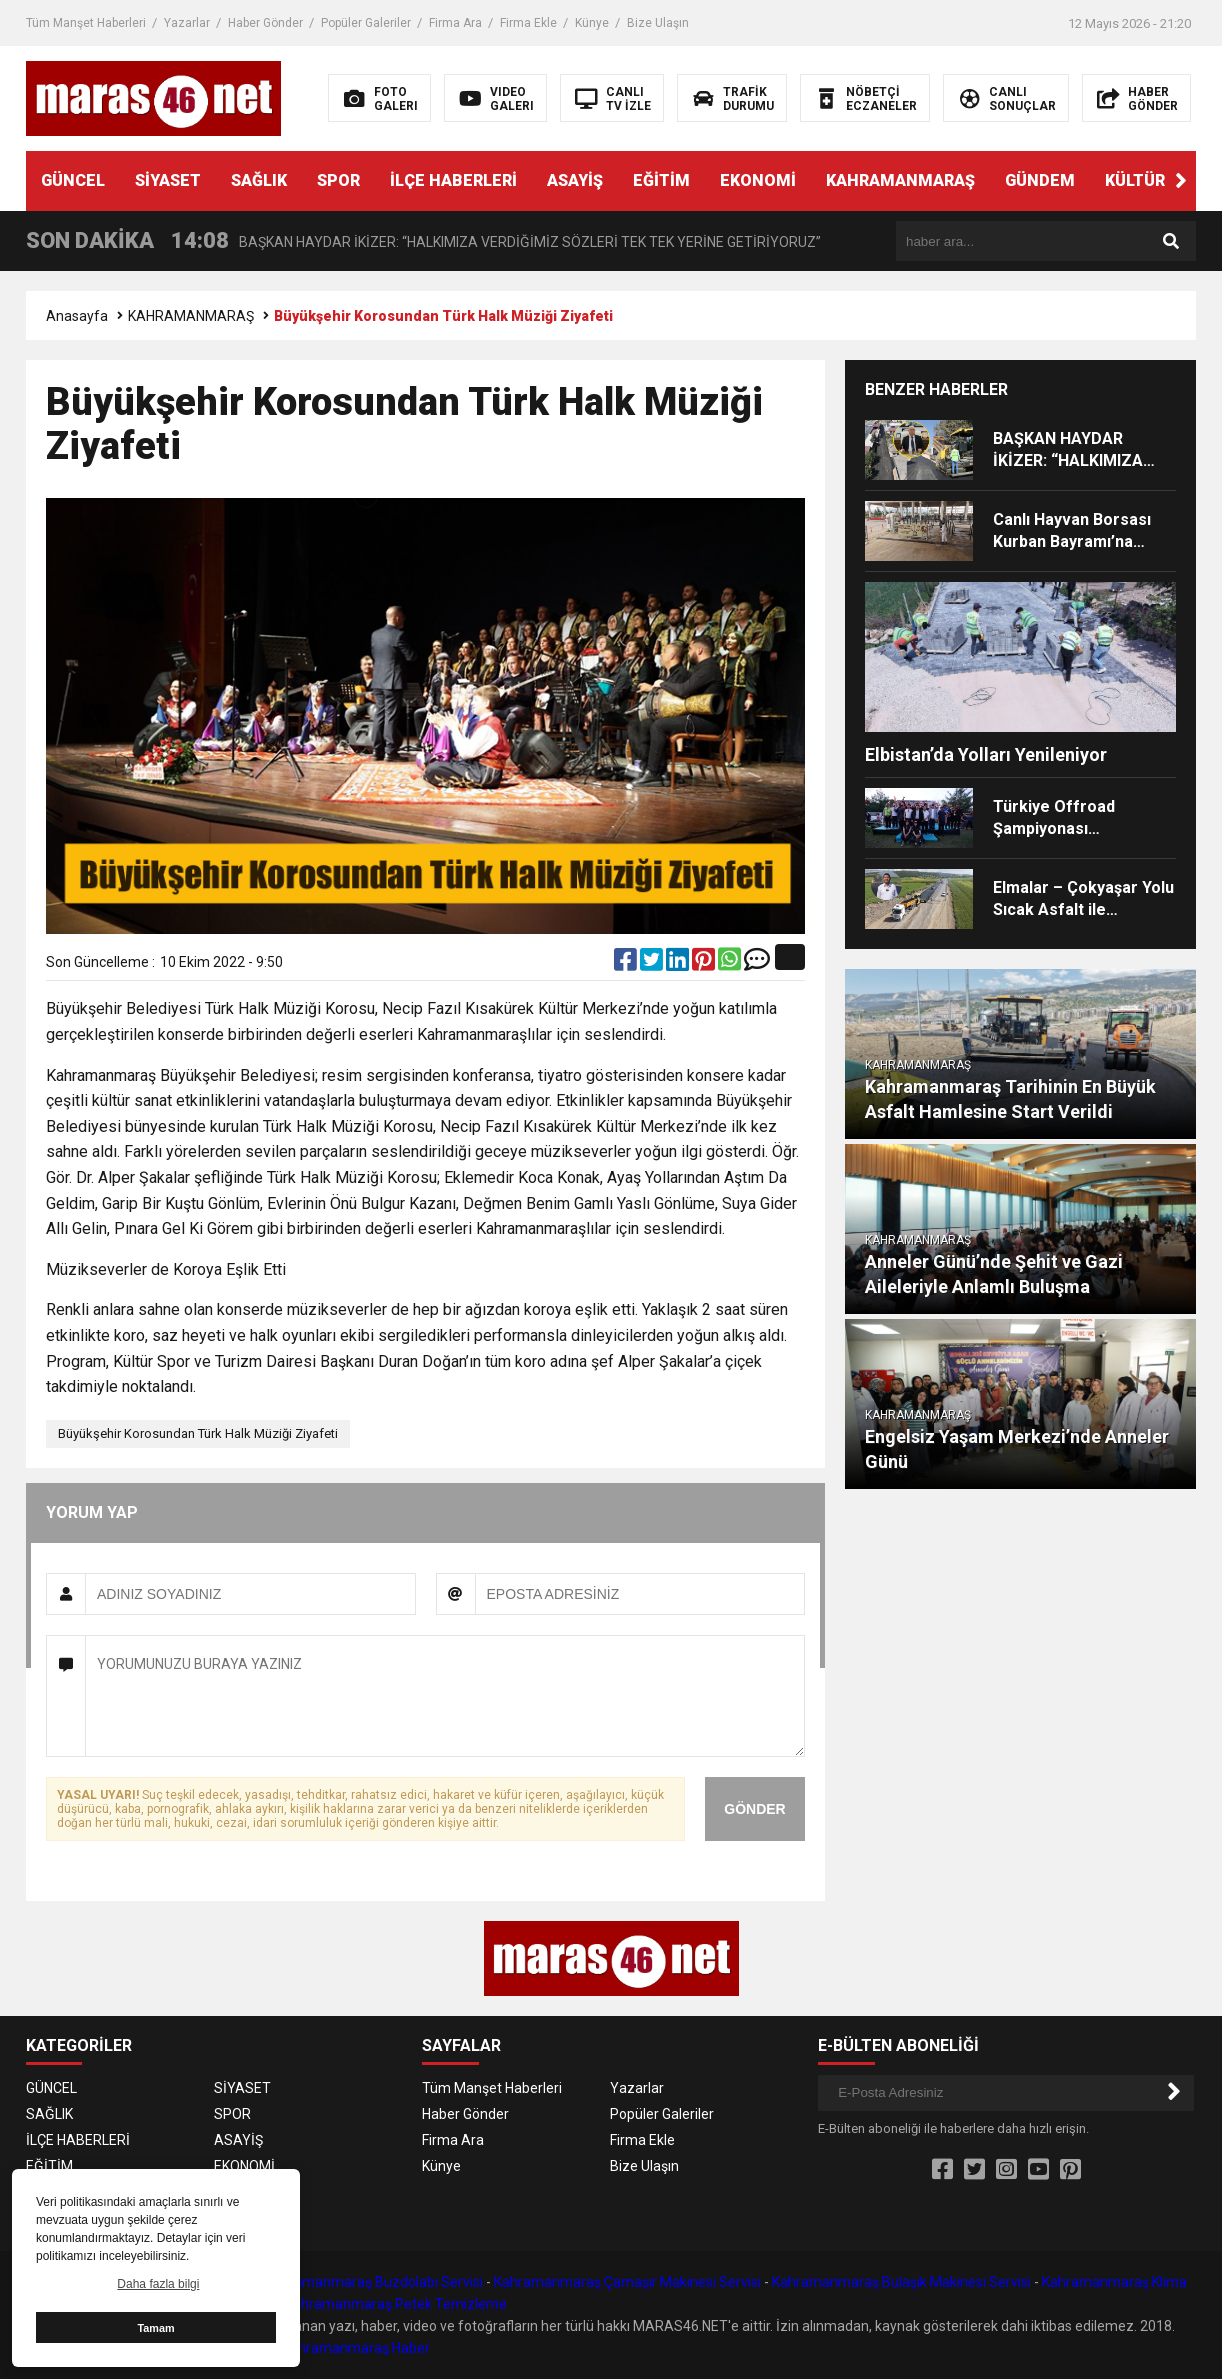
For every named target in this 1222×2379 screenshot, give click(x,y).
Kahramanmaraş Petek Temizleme (396, 2304)
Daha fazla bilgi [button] (158, 2284)
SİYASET (168, 180)
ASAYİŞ (575, 180)
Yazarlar (187, 23)
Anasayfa (77, 316)
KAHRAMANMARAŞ (900, 180)
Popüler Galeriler (366, 23)
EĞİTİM (661, 180)
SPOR (338, 180)
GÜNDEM (1040, 180)
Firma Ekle (528, 23)
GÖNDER (754, 1809)
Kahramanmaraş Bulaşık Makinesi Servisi (901, 2282)
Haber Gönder (265, 23)
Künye (592, 23)
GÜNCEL (73, 180)
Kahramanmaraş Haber (356, 2348)
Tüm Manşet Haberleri (86, 23)
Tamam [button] (155, 2328)
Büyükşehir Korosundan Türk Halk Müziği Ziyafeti (198, 1433)
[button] (1181, 181)
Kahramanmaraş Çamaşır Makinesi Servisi (627, 2282)
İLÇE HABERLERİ (453, 180)
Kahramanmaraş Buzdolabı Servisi (374, 2282)
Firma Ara (455, 23)
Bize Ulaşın (658, 23)
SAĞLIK (259, 180)
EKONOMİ (758, 180)
